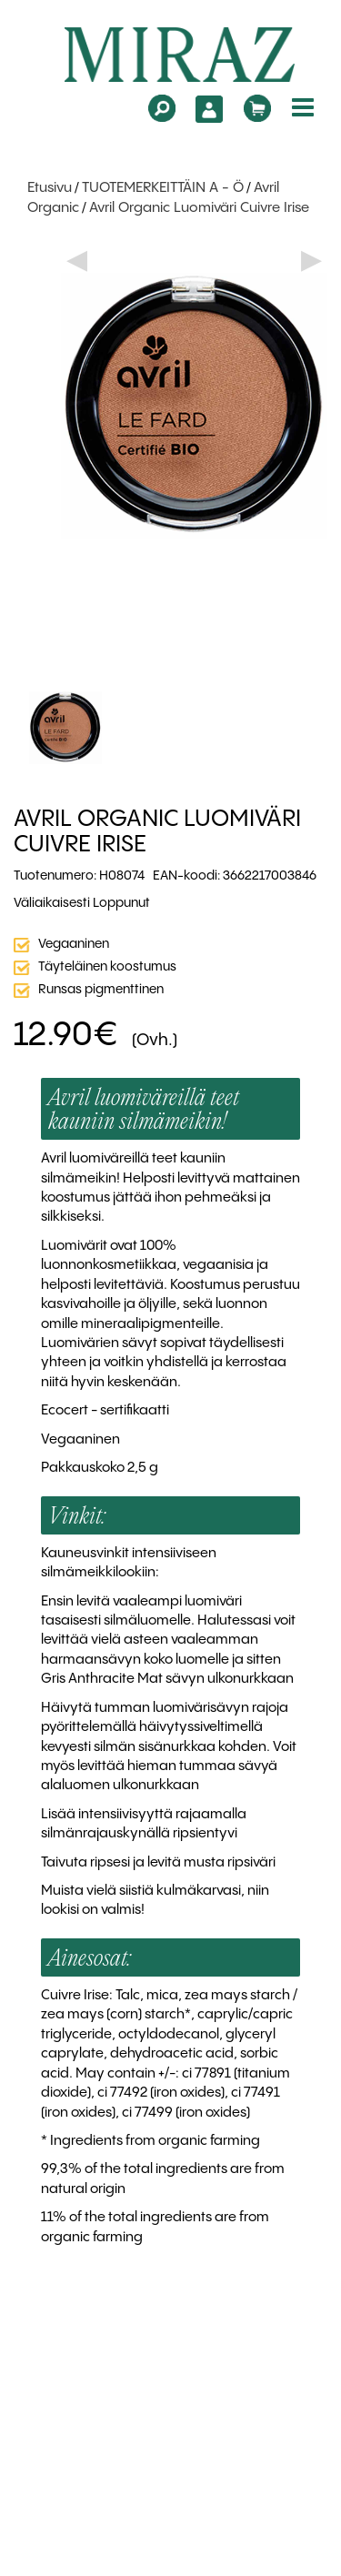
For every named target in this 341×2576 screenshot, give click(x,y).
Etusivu (49, 188)
